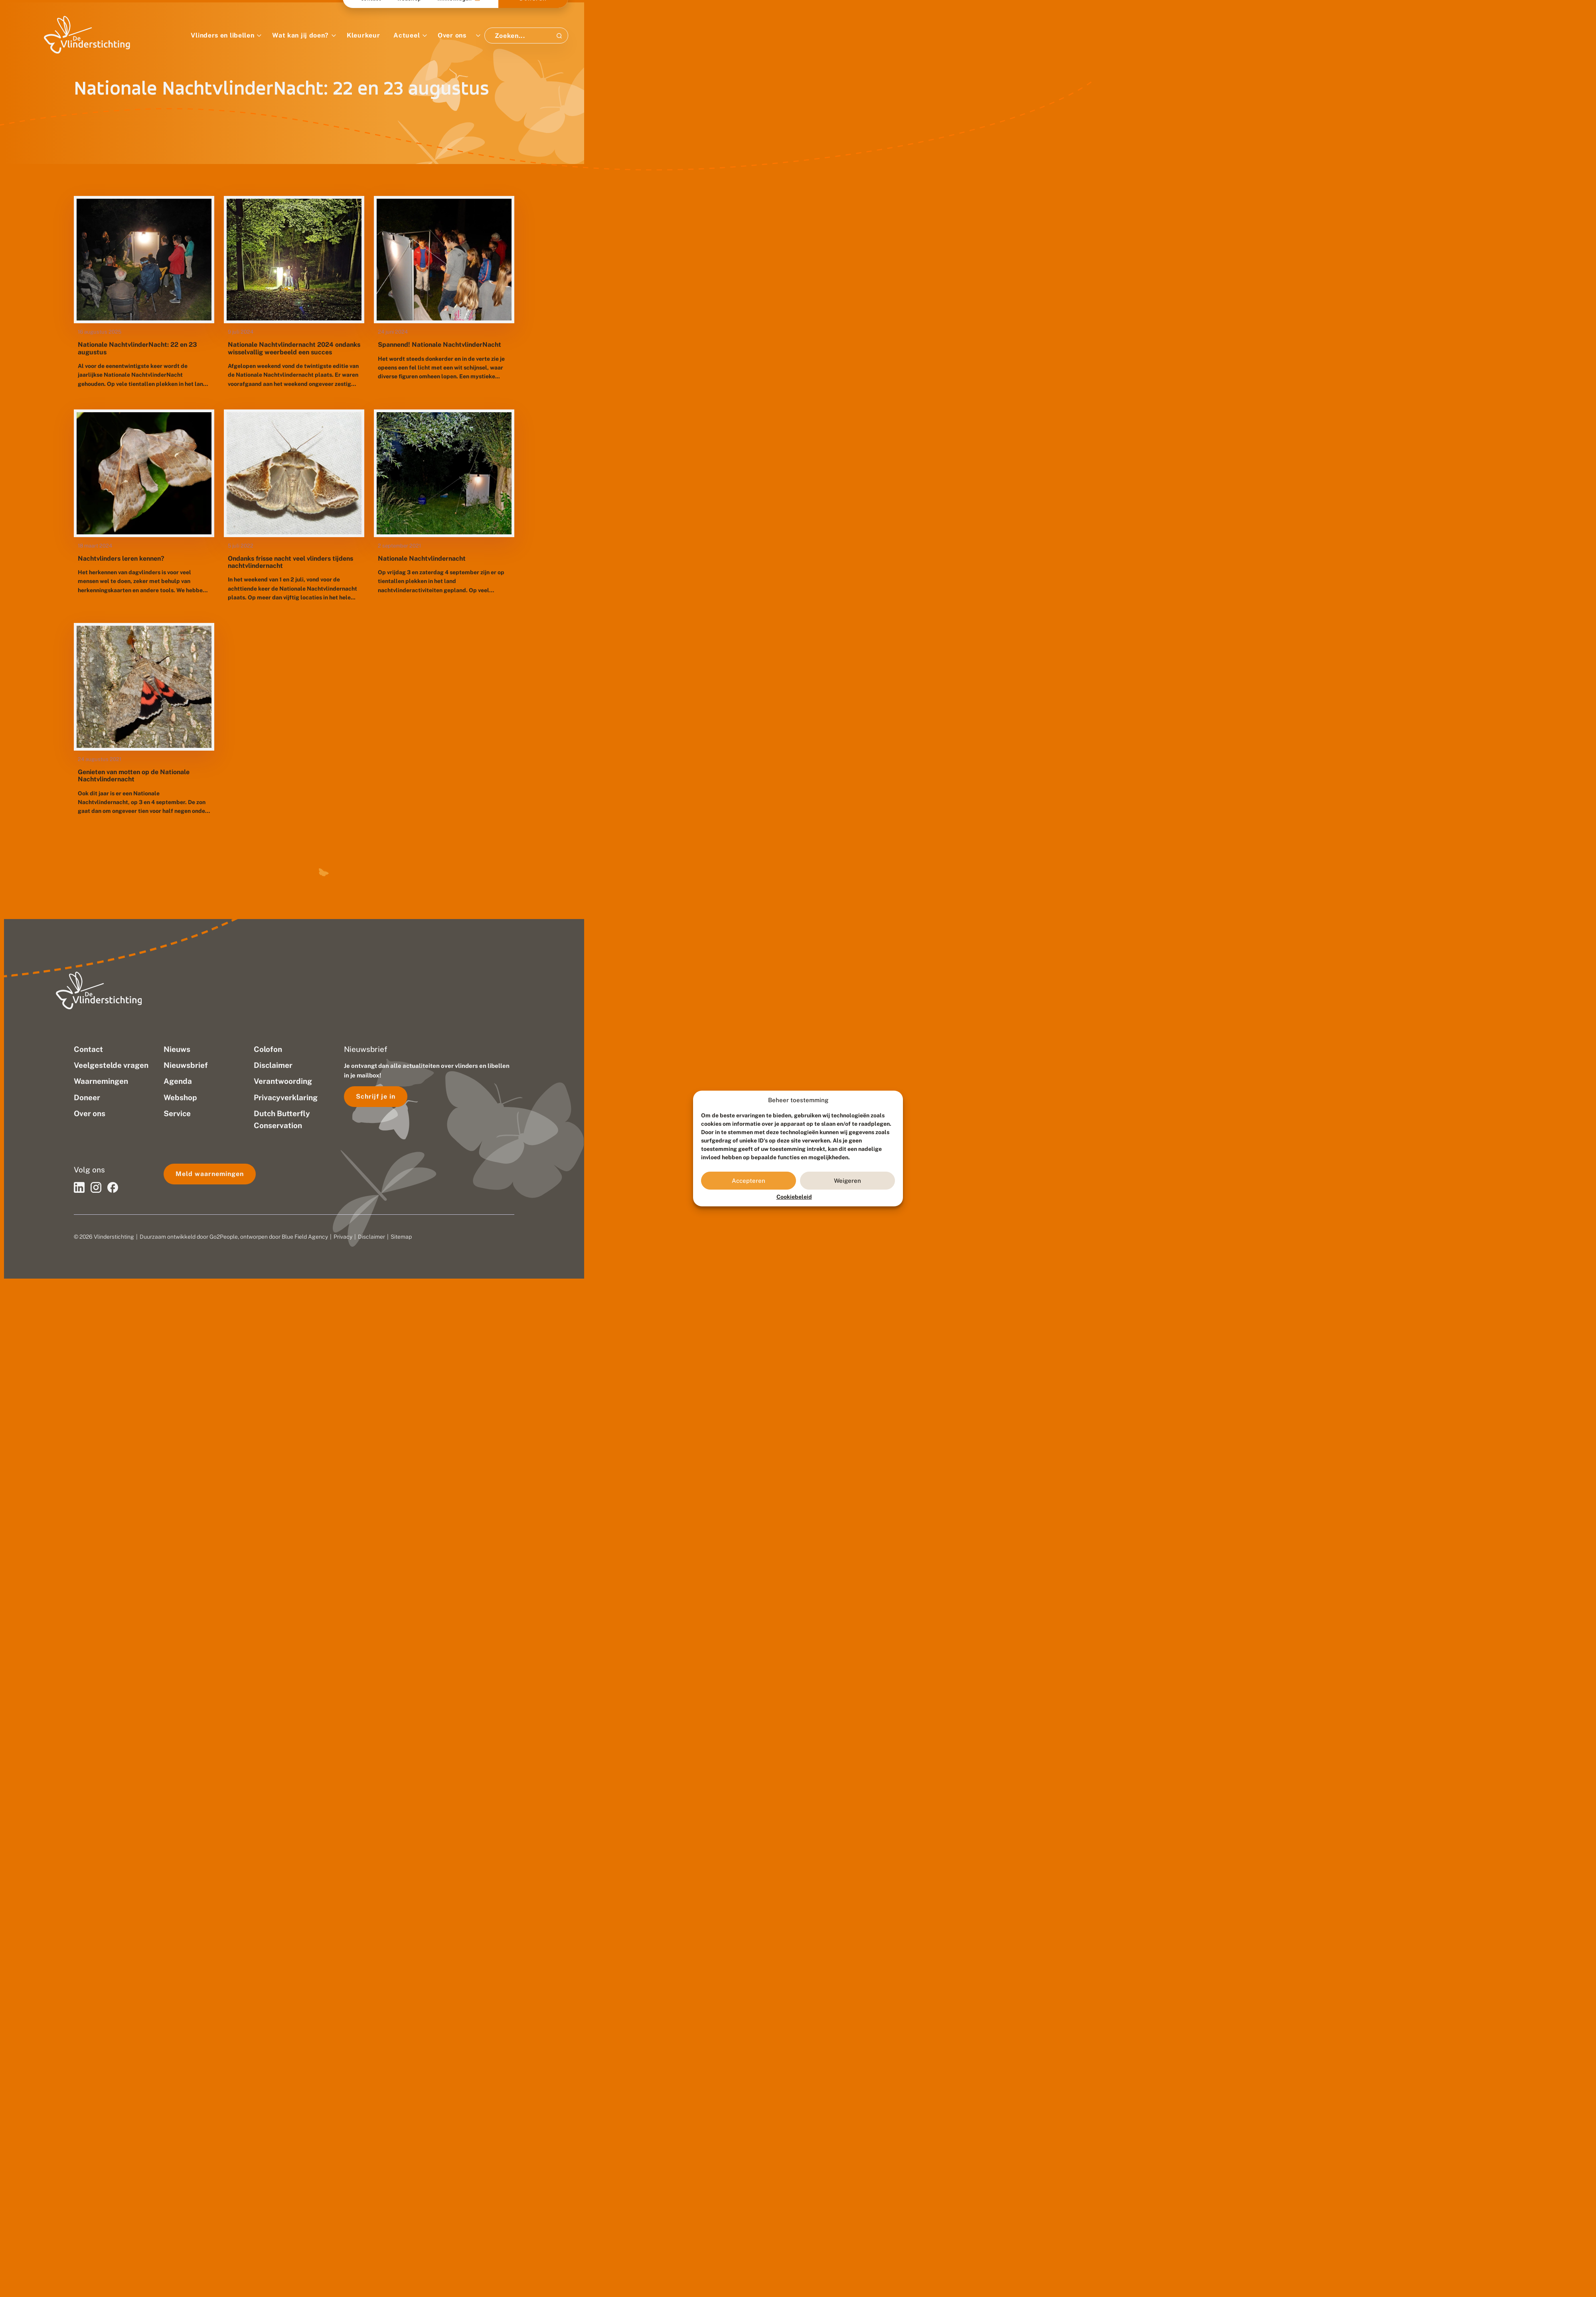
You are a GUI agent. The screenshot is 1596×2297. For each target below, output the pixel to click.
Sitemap (401, 1237)
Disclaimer (371, 1237)
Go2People (223, 1237)
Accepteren (748, 1180)
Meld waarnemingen (210, 1174)
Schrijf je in (375, 1096)
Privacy (343, 1237)
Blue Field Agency (305, 1237)
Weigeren (847, 1180)
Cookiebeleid (794, 1197)
